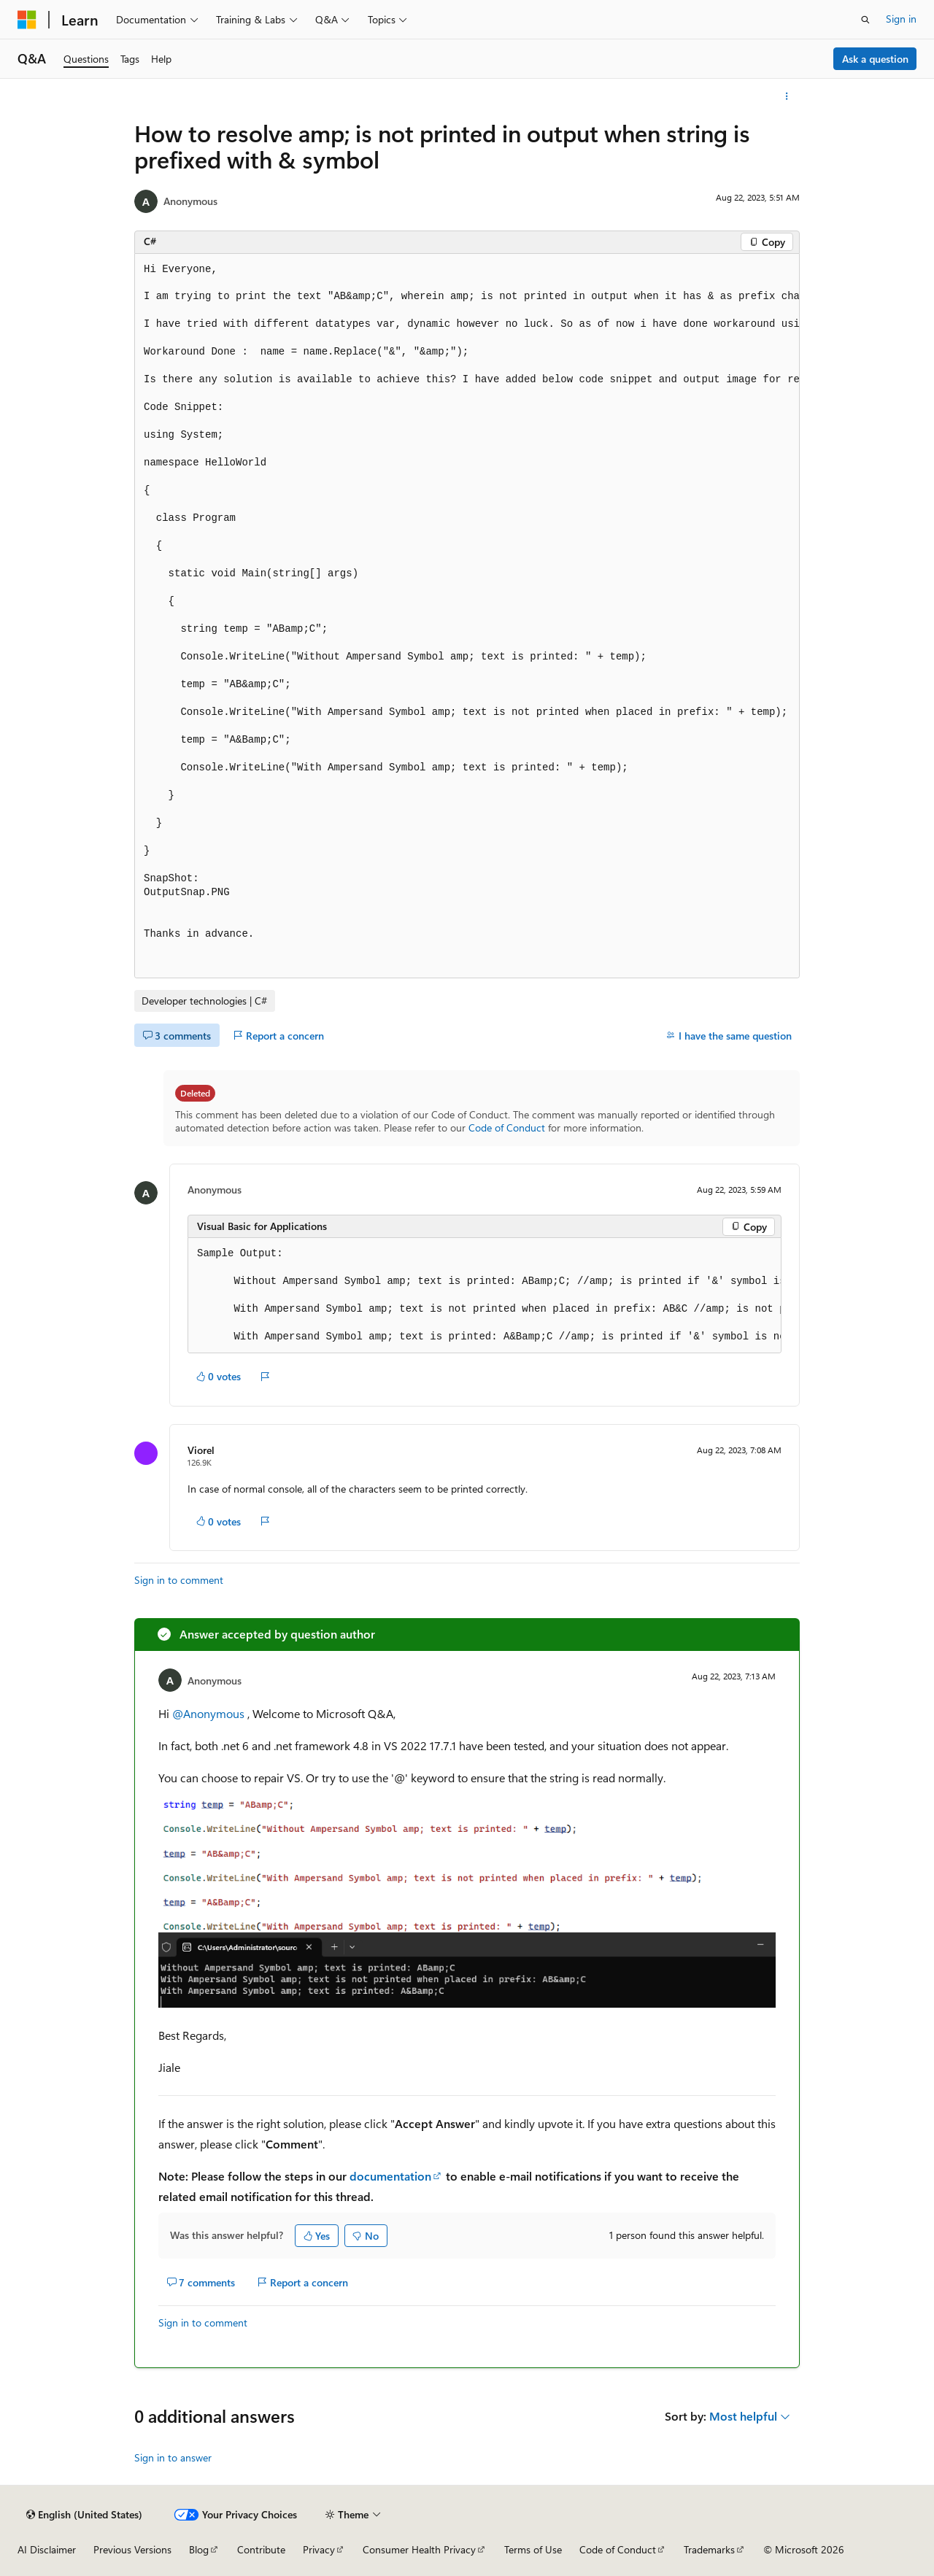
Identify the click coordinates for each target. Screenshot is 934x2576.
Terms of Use (533, 2549)
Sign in (901, 19)
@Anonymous (209, 1713)
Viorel (201, 1450)
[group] (467, 616)
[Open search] (865, 20)
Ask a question (875, 59)
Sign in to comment (178, 1580)
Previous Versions (132, 2549)
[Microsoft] (27, 19)
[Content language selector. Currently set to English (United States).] (84, 2514)
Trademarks (709, 2549)
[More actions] (787, 96)
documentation (390, 2176)
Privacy (319, 2549)
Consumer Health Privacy (419, 2549)
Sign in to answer (173, 2457)
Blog (199, 2549)
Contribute (261, 2549)
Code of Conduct (506, 1127)
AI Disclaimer (47, 2549)
